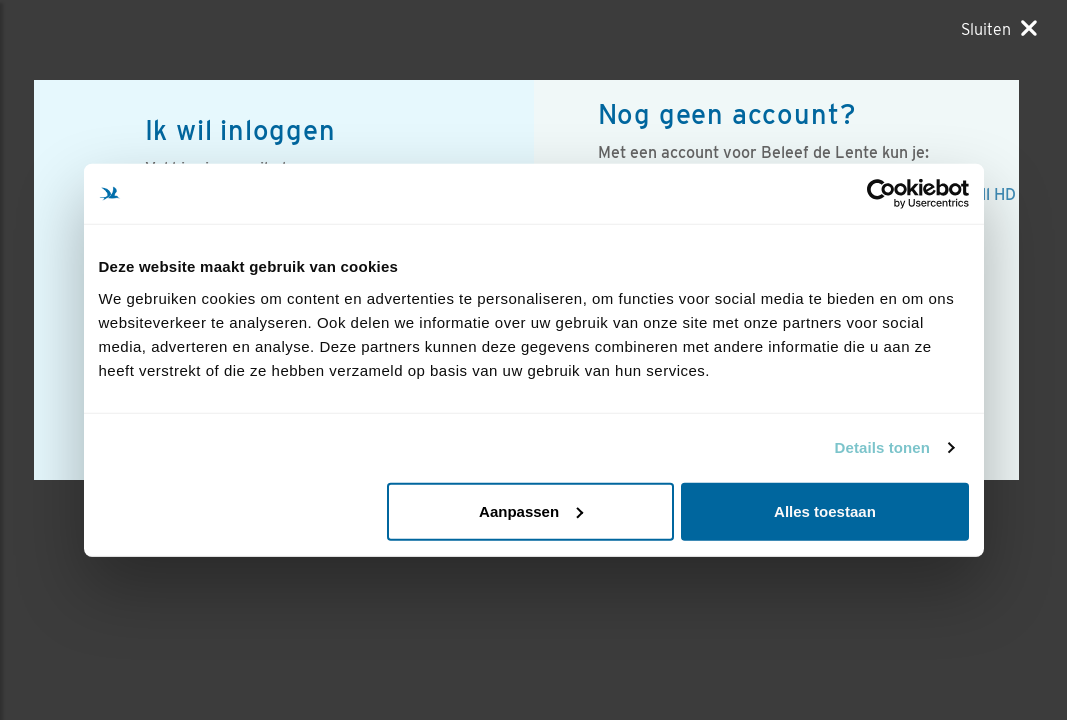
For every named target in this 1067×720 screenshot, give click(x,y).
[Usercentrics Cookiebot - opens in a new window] (881, 194)
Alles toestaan (825, 510)
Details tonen (882, 447)
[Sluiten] (999, 29)
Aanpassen (531, 510)
